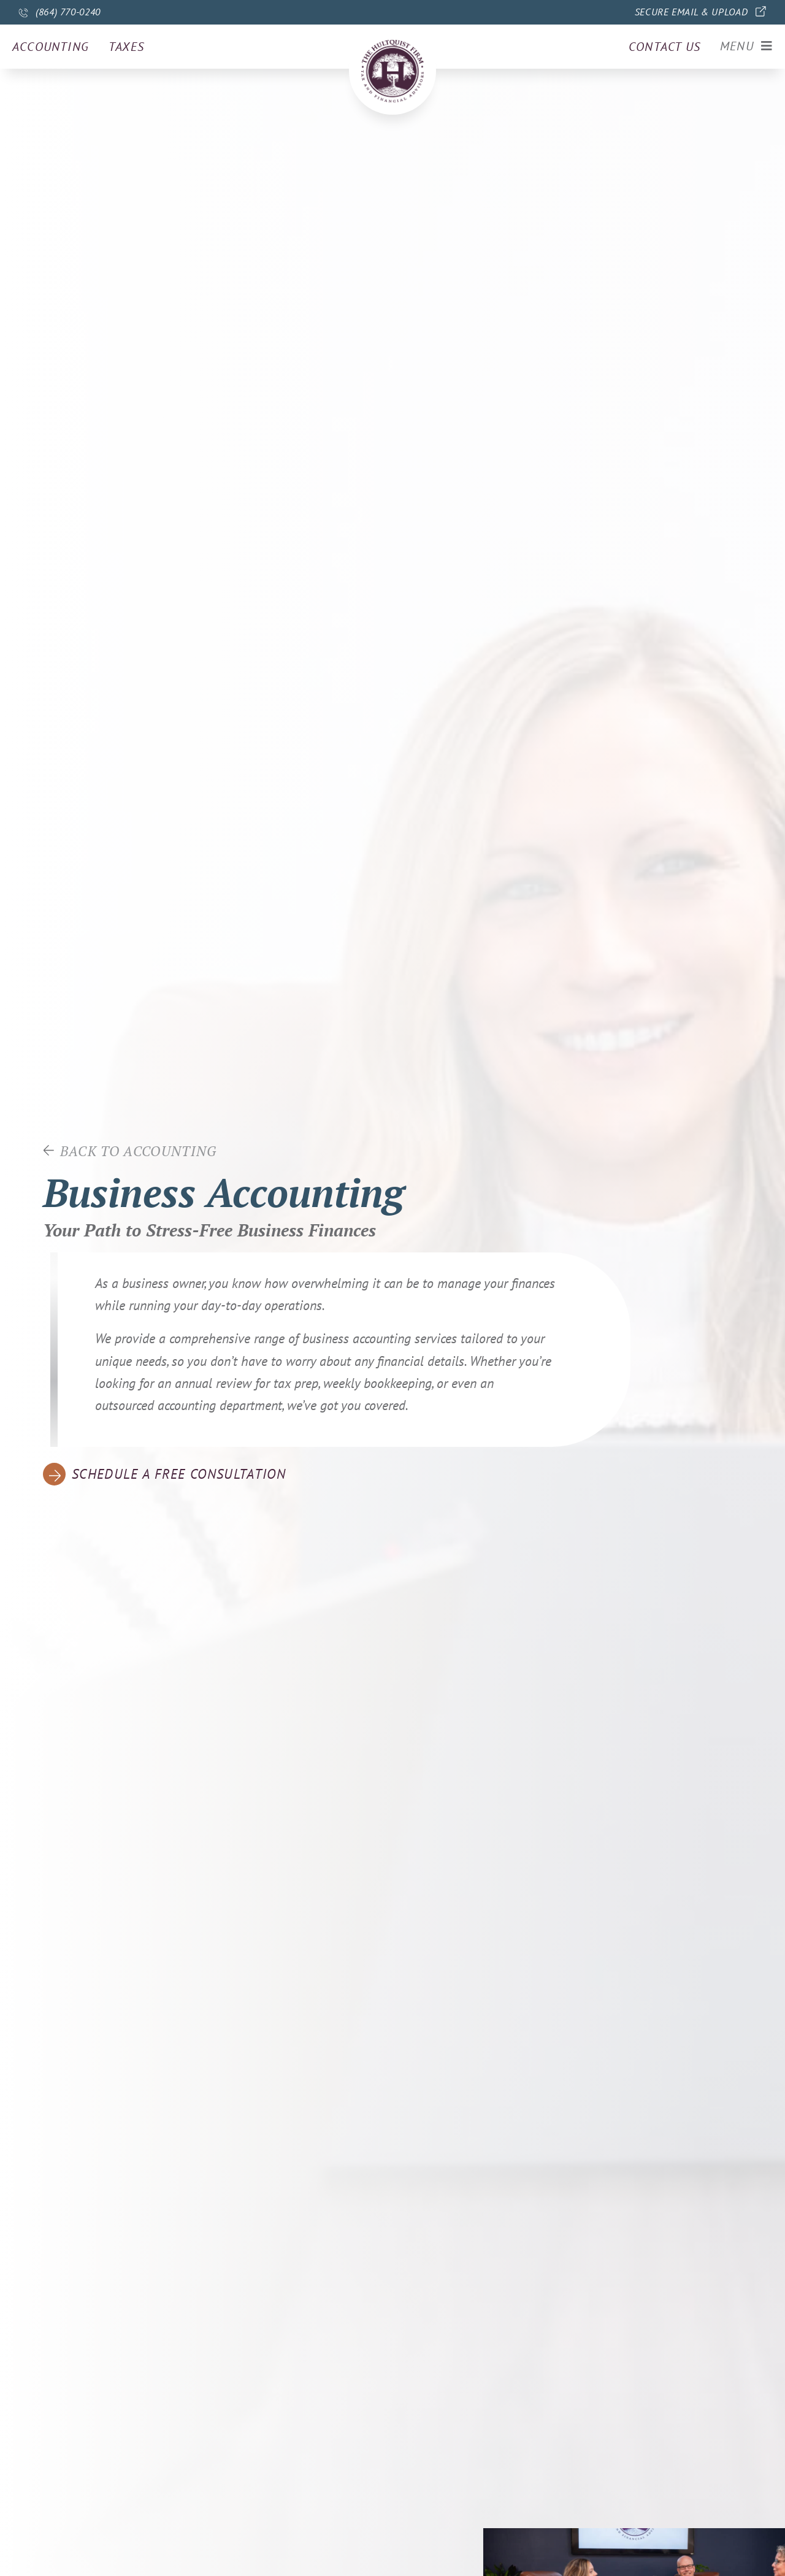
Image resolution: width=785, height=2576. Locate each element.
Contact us (664, 47)
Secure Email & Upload (691, 12)
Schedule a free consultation (181, 1473)
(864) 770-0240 (68, 12)
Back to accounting (138, 1151)
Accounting (50, 47)
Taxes (126, 47)
